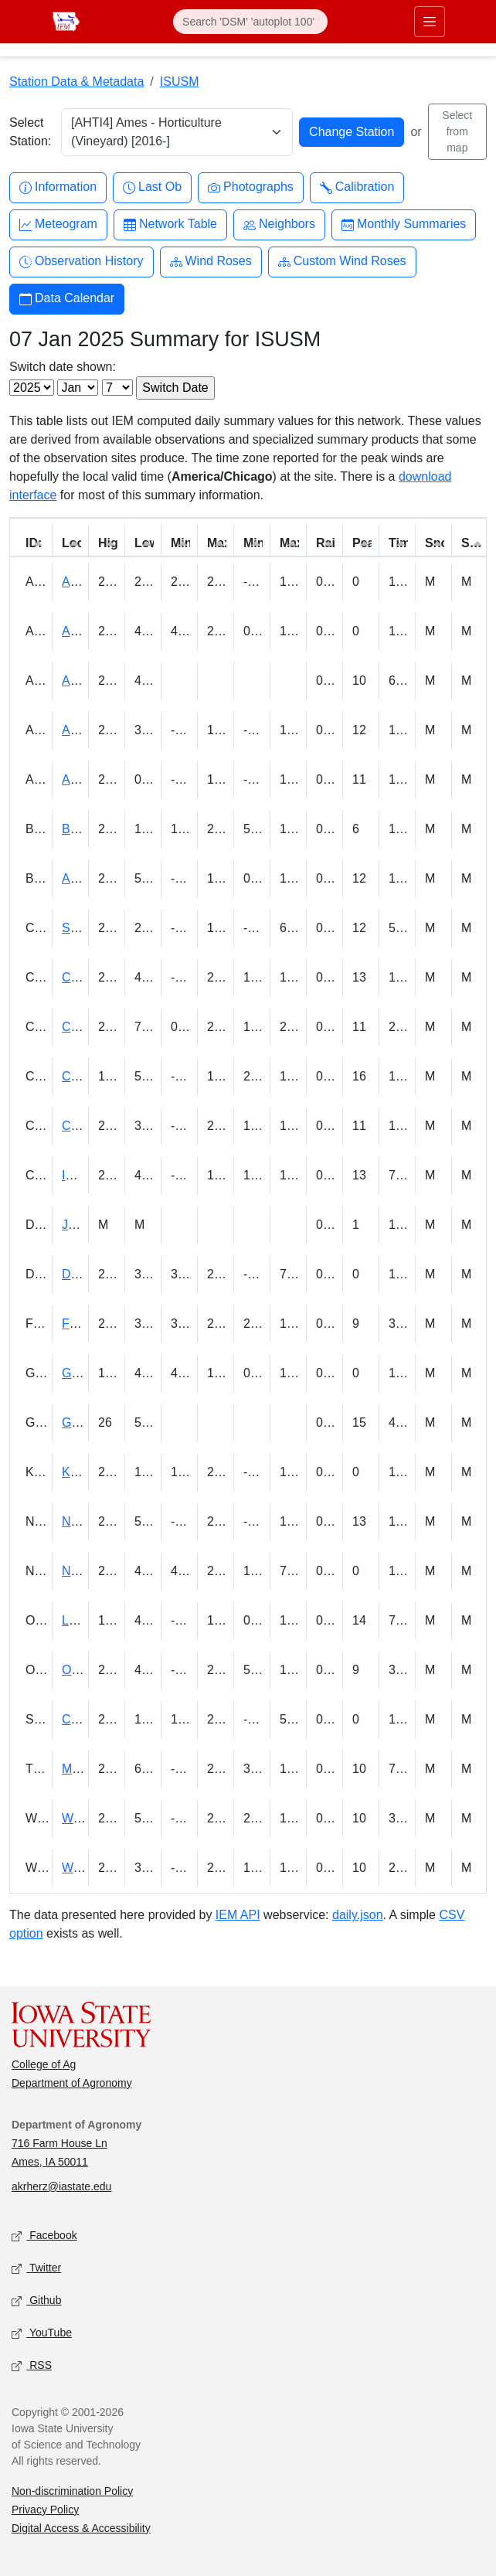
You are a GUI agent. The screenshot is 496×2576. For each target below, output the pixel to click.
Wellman (86, 1818)
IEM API (238, 1914)
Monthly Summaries (403, 224)
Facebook (44, 2235)
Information (58, 187)
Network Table (170, 224)
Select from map (457, 131)
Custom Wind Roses (342, 261)
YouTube (42, 2333)
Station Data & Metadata (76, 81)
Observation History (81, 261)
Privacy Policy (45, 2509)
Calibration (357, 187)
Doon (76, 1274)
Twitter (36, 2268)
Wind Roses (211, 261)
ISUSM (179, 81)
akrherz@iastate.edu (61, 2186)
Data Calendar (66, 298)
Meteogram (58, 224)
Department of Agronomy (72, 2083)
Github (36, 2300)
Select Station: (30, 132)
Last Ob (152, 187)
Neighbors (279, 224)
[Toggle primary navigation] (429, 21)
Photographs (251, 187)
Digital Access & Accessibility (81, 2528)
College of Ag (44, 2064)
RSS (32, 2365)
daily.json (357, 1914)
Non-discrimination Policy (72, 2491)
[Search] (250, 21)
